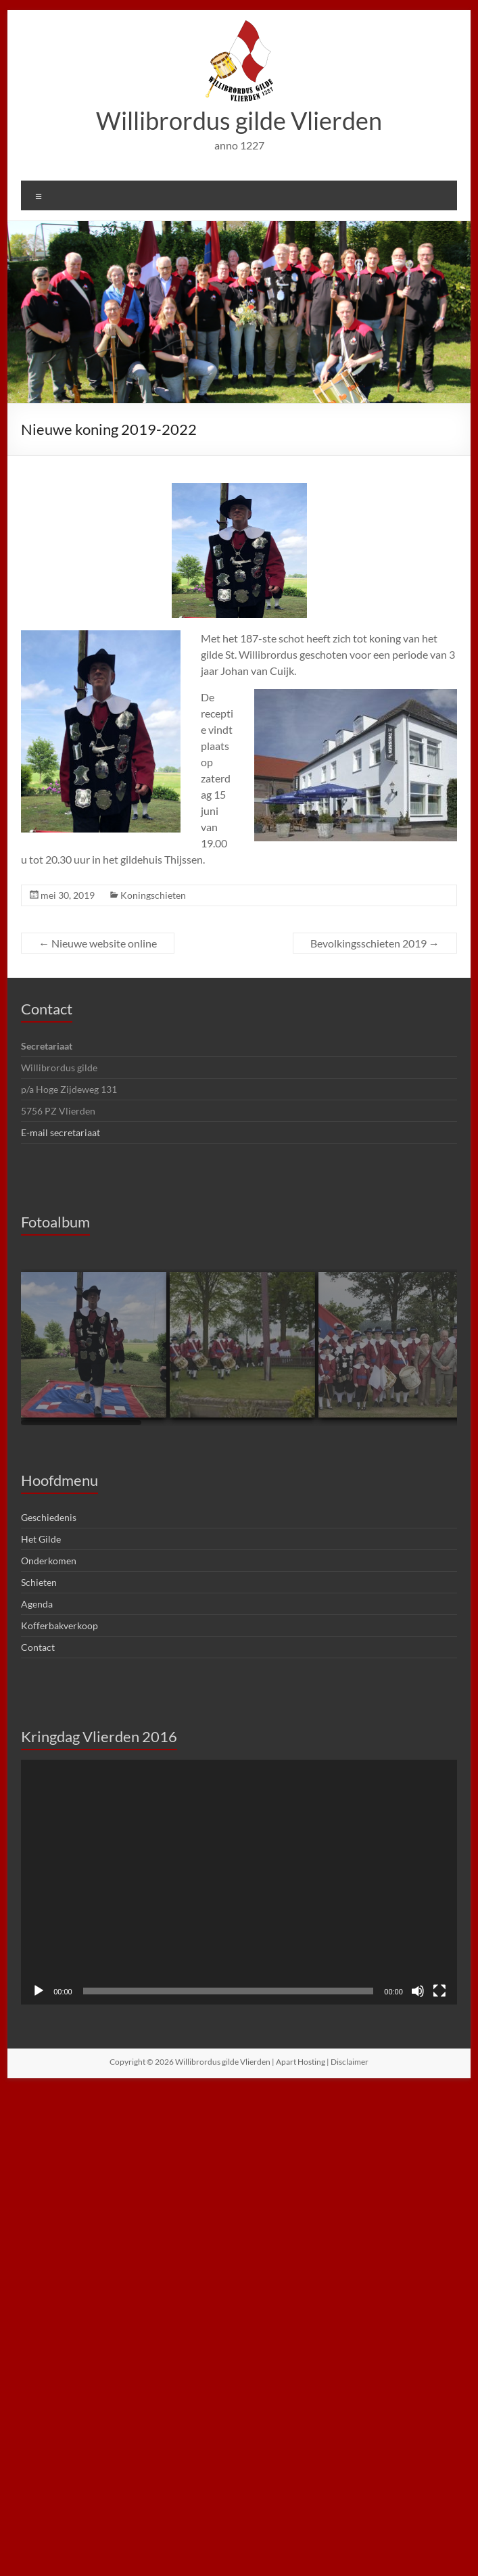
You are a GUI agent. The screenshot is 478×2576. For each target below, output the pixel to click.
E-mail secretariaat (60, 1132)
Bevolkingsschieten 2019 (374, 943)
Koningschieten (153, 895)
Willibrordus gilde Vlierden (239, 120)
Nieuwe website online (98, 943)
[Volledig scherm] (439, 1991)
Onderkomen (48, 1560)
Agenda (37, 1604)
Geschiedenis (48, 1517)
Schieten (39, 1582)
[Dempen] (418, 1991)
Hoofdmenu (59, 1480)
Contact (46, 1009)
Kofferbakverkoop (59, 1625)
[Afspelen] (38, 1991)
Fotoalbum (55, 1222)
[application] (239, 1882)
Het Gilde (41, 1539)
